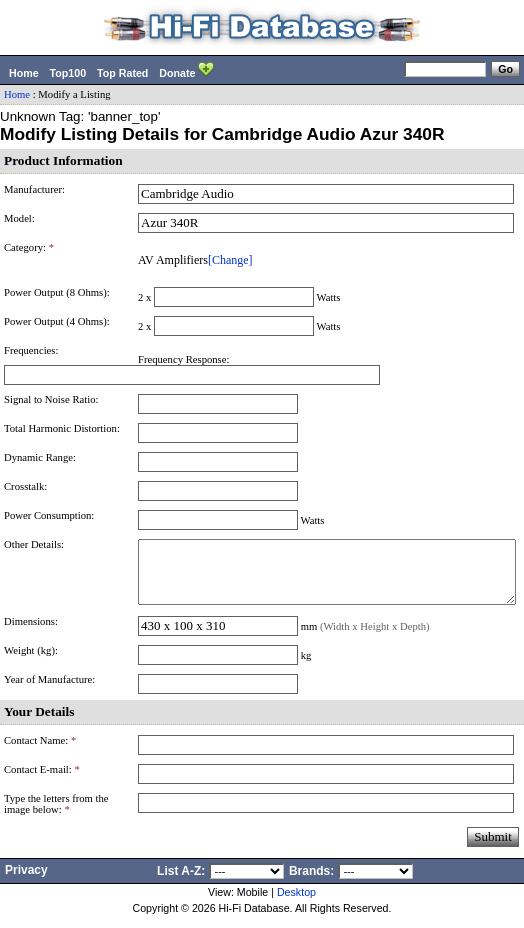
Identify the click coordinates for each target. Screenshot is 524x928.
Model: (19, 218)
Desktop (296, 904)
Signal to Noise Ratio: (51, 399)
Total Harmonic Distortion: (62, 428)
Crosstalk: (25, 486)
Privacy (26, 882)
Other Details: (34, 544)
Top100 (68, 73)
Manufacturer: (34, 189)
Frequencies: (31, 350)
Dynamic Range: (40, 457)
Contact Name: (40, 752)
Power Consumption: (49, 515)
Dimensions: (31, 633)
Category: (29, 247)
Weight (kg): (31, 662)
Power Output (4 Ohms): (57, 321)
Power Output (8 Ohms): (57, 292)
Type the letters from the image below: (56, 816)
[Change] (230, 260)
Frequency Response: (183, 359)
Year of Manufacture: (49, 691)
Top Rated (122, 73)
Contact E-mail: (42, 781)
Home (24, 73)
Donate (186, 71)
